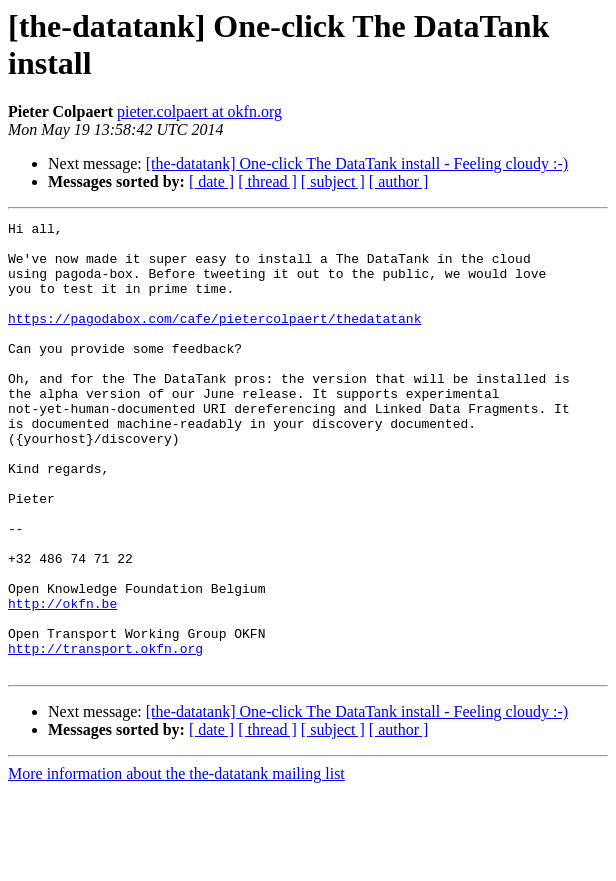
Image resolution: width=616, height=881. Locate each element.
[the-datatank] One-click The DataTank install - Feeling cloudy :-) (357, 163)
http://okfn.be (62, 681)
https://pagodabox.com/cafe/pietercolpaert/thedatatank (214, 339)
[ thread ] (267, 181)
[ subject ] (333, 181)
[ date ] (211, 181)
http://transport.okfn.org (105, 735)
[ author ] (399, 181)
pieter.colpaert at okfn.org (199, 111)
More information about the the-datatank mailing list (176, 863)
